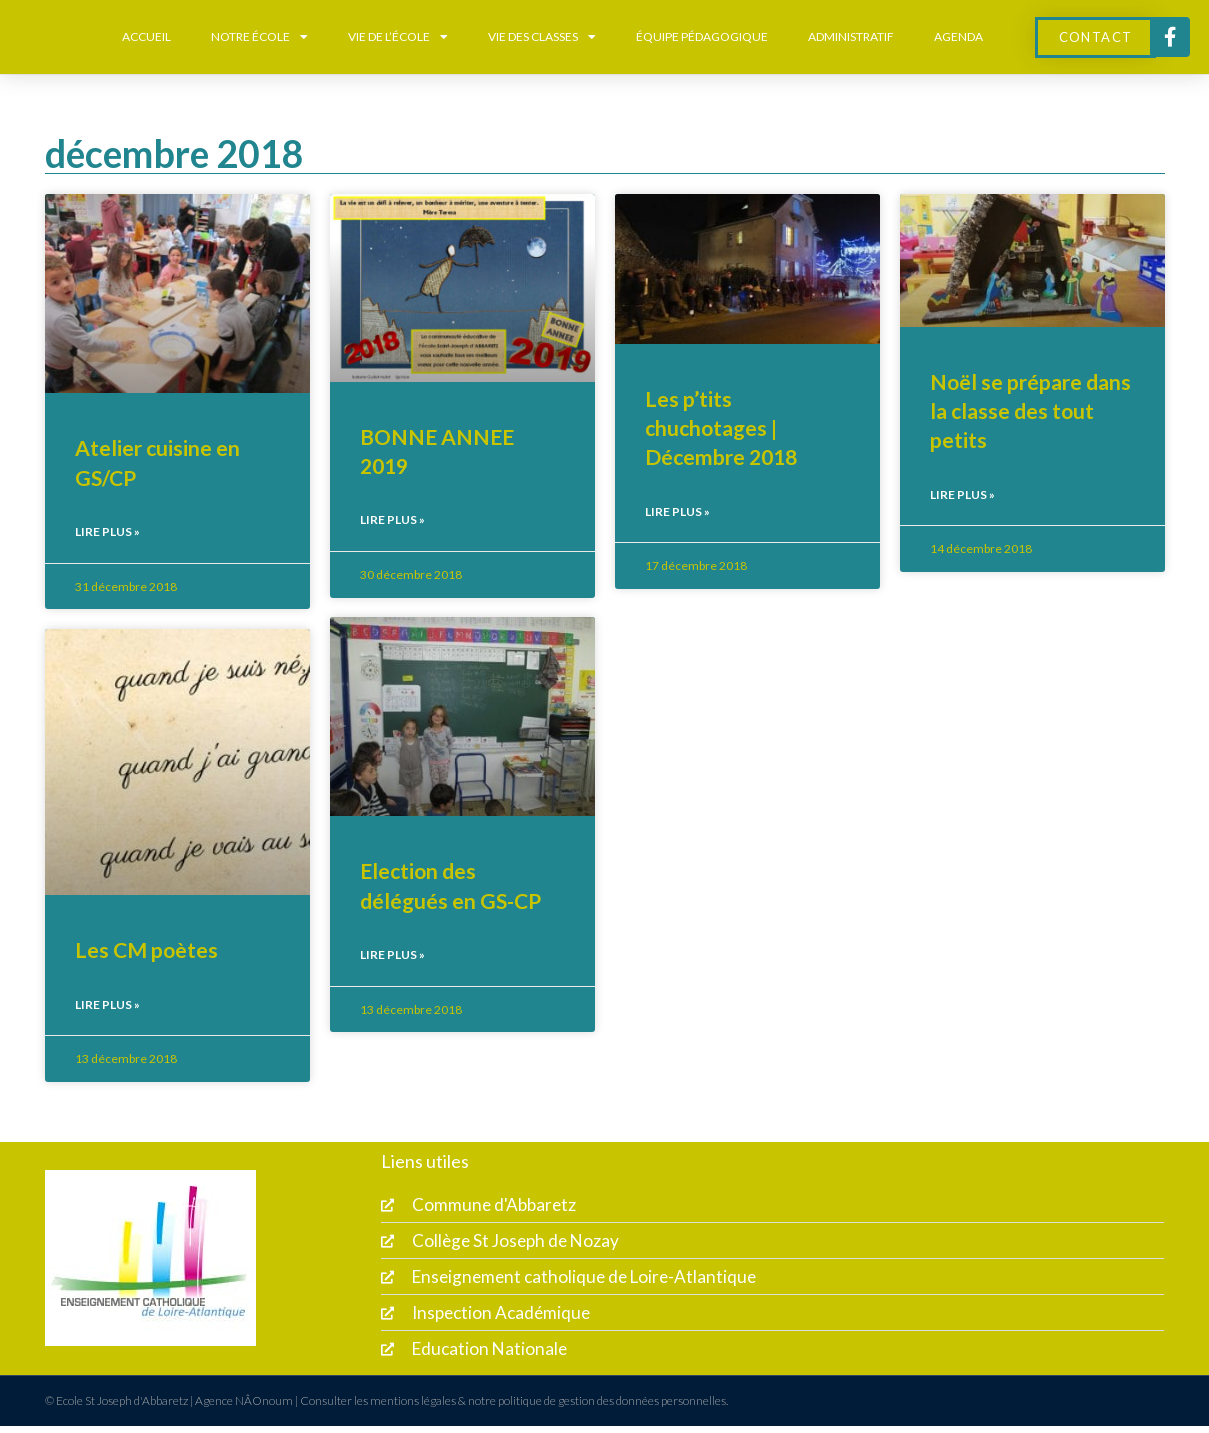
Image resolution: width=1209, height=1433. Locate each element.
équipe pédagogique (702, 36)
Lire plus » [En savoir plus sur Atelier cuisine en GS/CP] (107, 531)
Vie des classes (542, 37)
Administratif (851, 36)
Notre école (259, 37)
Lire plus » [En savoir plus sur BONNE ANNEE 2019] (392, 519)
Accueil (146, 36)
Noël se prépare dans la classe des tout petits (1030, 411)
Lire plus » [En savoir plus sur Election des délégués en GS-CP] (392, 955)
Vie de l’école (398, 37)
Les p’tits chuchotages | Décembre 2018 (721, 428)
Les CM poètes (146, 949)
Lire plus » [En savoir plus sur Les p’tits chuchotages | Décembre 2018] (677, 511)
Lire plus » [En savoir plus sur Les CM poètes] (107, 1004)
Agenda (958, 36)
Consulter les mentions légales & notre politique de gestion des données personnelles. (514, 1407)
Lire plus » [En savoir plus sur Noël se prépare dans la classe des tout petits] (962, 494)
